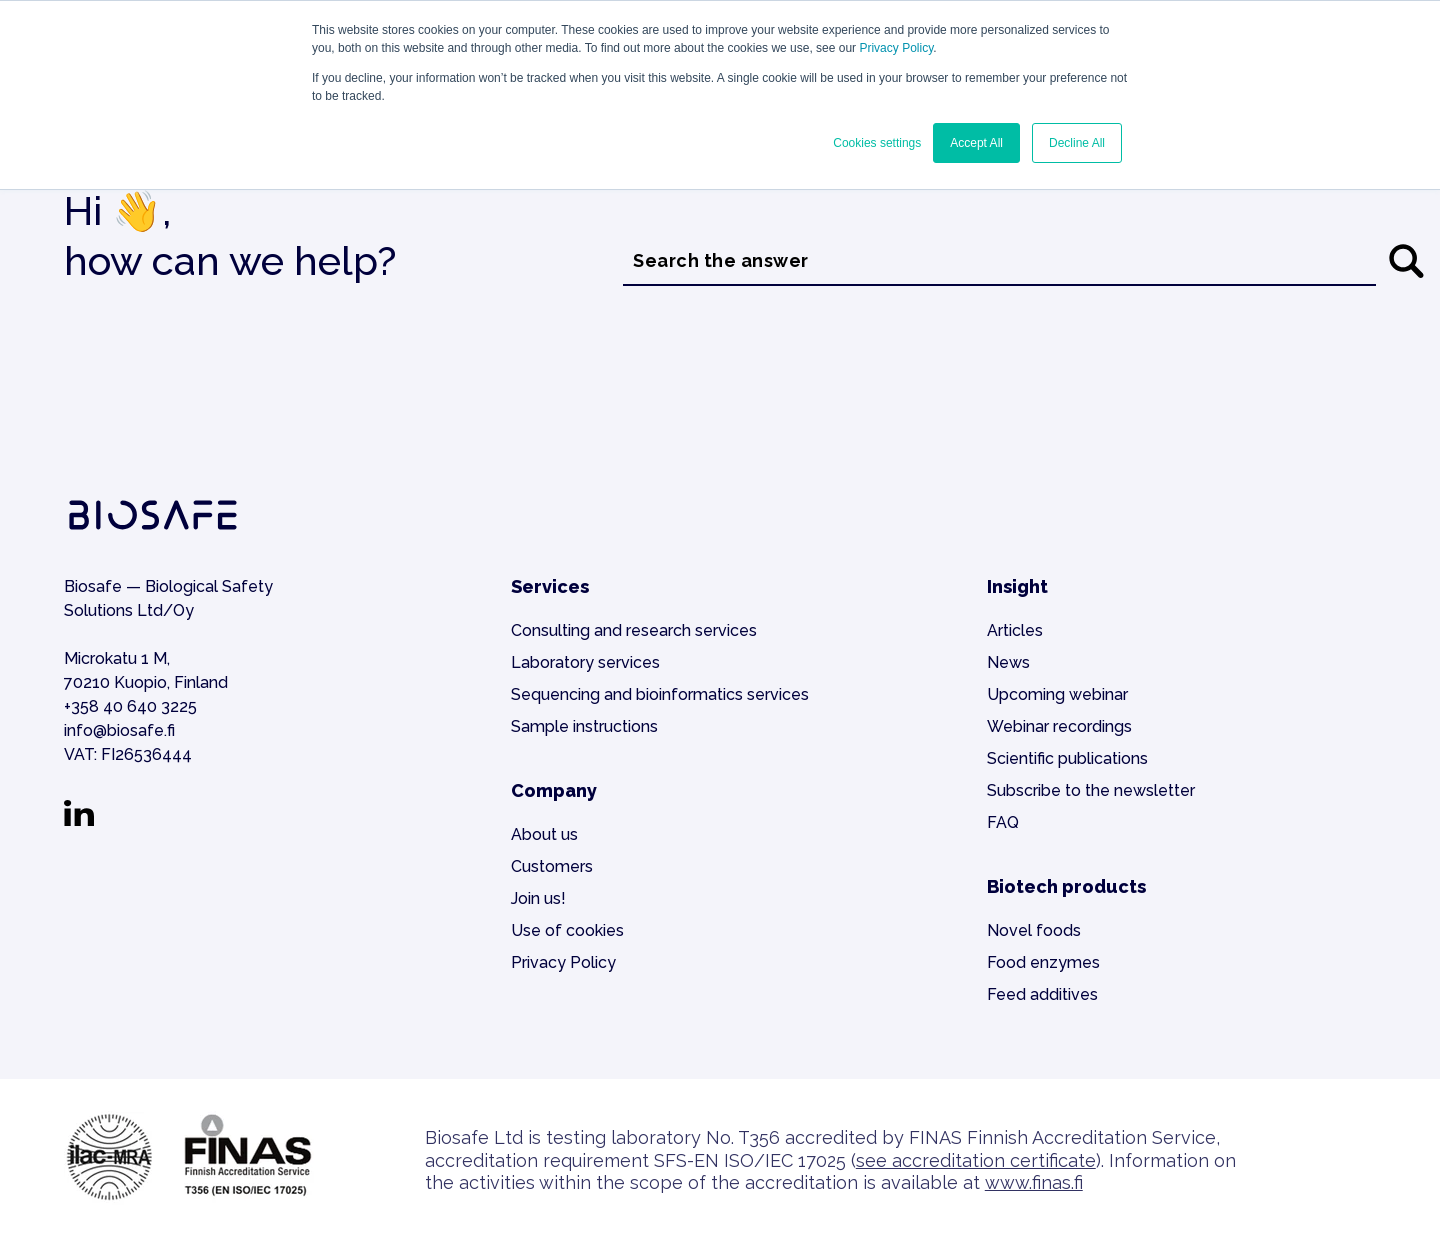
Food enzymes (1043, 962)
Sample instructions (584, 726)
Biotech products (1066, 886)
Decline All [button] (1077, 143)
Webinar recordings (1059, 726)
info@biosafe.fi (119, 730)
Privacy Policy (896, 48)
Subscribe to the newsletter (1091, 790)
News (1008, 662)
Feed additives (1042, 994)
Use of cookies (567, 930)
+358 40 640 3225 (130, 706)
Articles (1015, 630)
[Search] (1406, 261)
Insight (1017, 586)
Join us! (538, 898)
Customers (552, 866)
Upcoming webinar (1057, 694)
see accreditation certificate (976, 1160)
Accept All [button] (976, 143)
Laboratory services (585, 662)
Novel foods (1034, 930)
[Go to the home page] (153, 530)
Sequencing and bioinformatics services (660, 694)
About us (544, 834)
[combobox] (999, 261)
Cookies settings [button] (877, 143)
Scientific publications (1067, 758)
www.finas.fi (1034, 1182)
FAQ (1003, 822)
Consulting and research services (634, 630)
